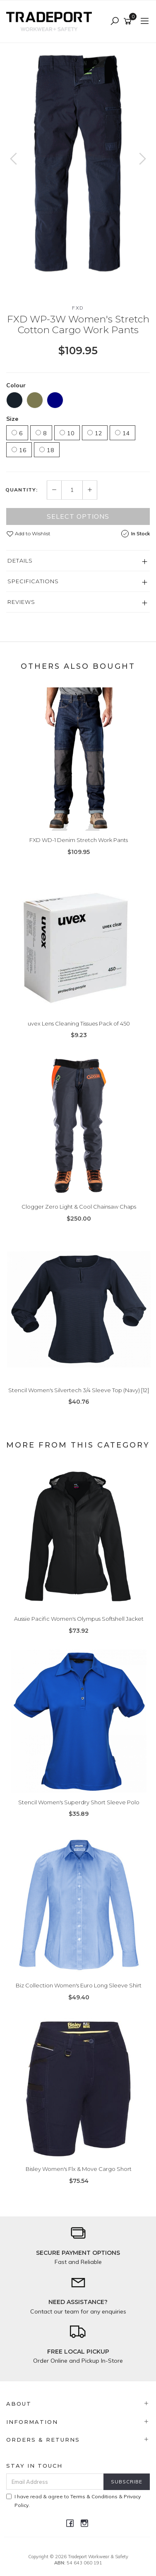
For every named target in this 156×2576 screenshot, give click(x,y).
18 (46, 450)
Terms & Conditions (94, 2496)
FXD (78, 308)
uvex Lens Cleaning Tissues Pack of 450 (79, 1023)
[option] (78, 164)
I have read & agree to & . (73, 2500)
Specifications (33, 581)
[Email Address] (55, 2481)
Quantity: (21, 489)
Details (20, 560)
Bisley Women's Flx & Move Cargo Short (79, 2169)
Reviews (21, 602)
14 (122, 433)
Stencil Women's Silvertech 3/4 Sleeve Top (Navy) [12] (78, 1390)
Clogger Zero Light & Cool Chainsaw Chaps (79, 1206)
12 (94, 433)
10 (67, 433)
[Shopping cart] (128, 21)
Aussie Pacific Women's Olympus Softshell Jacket (79, 1618)
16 (19, 450)
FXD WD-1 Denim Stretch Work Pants (78, 840)
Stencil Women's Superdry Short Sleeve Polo (78, 1802)
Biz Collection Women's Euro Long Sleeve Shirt (79, 1985)
